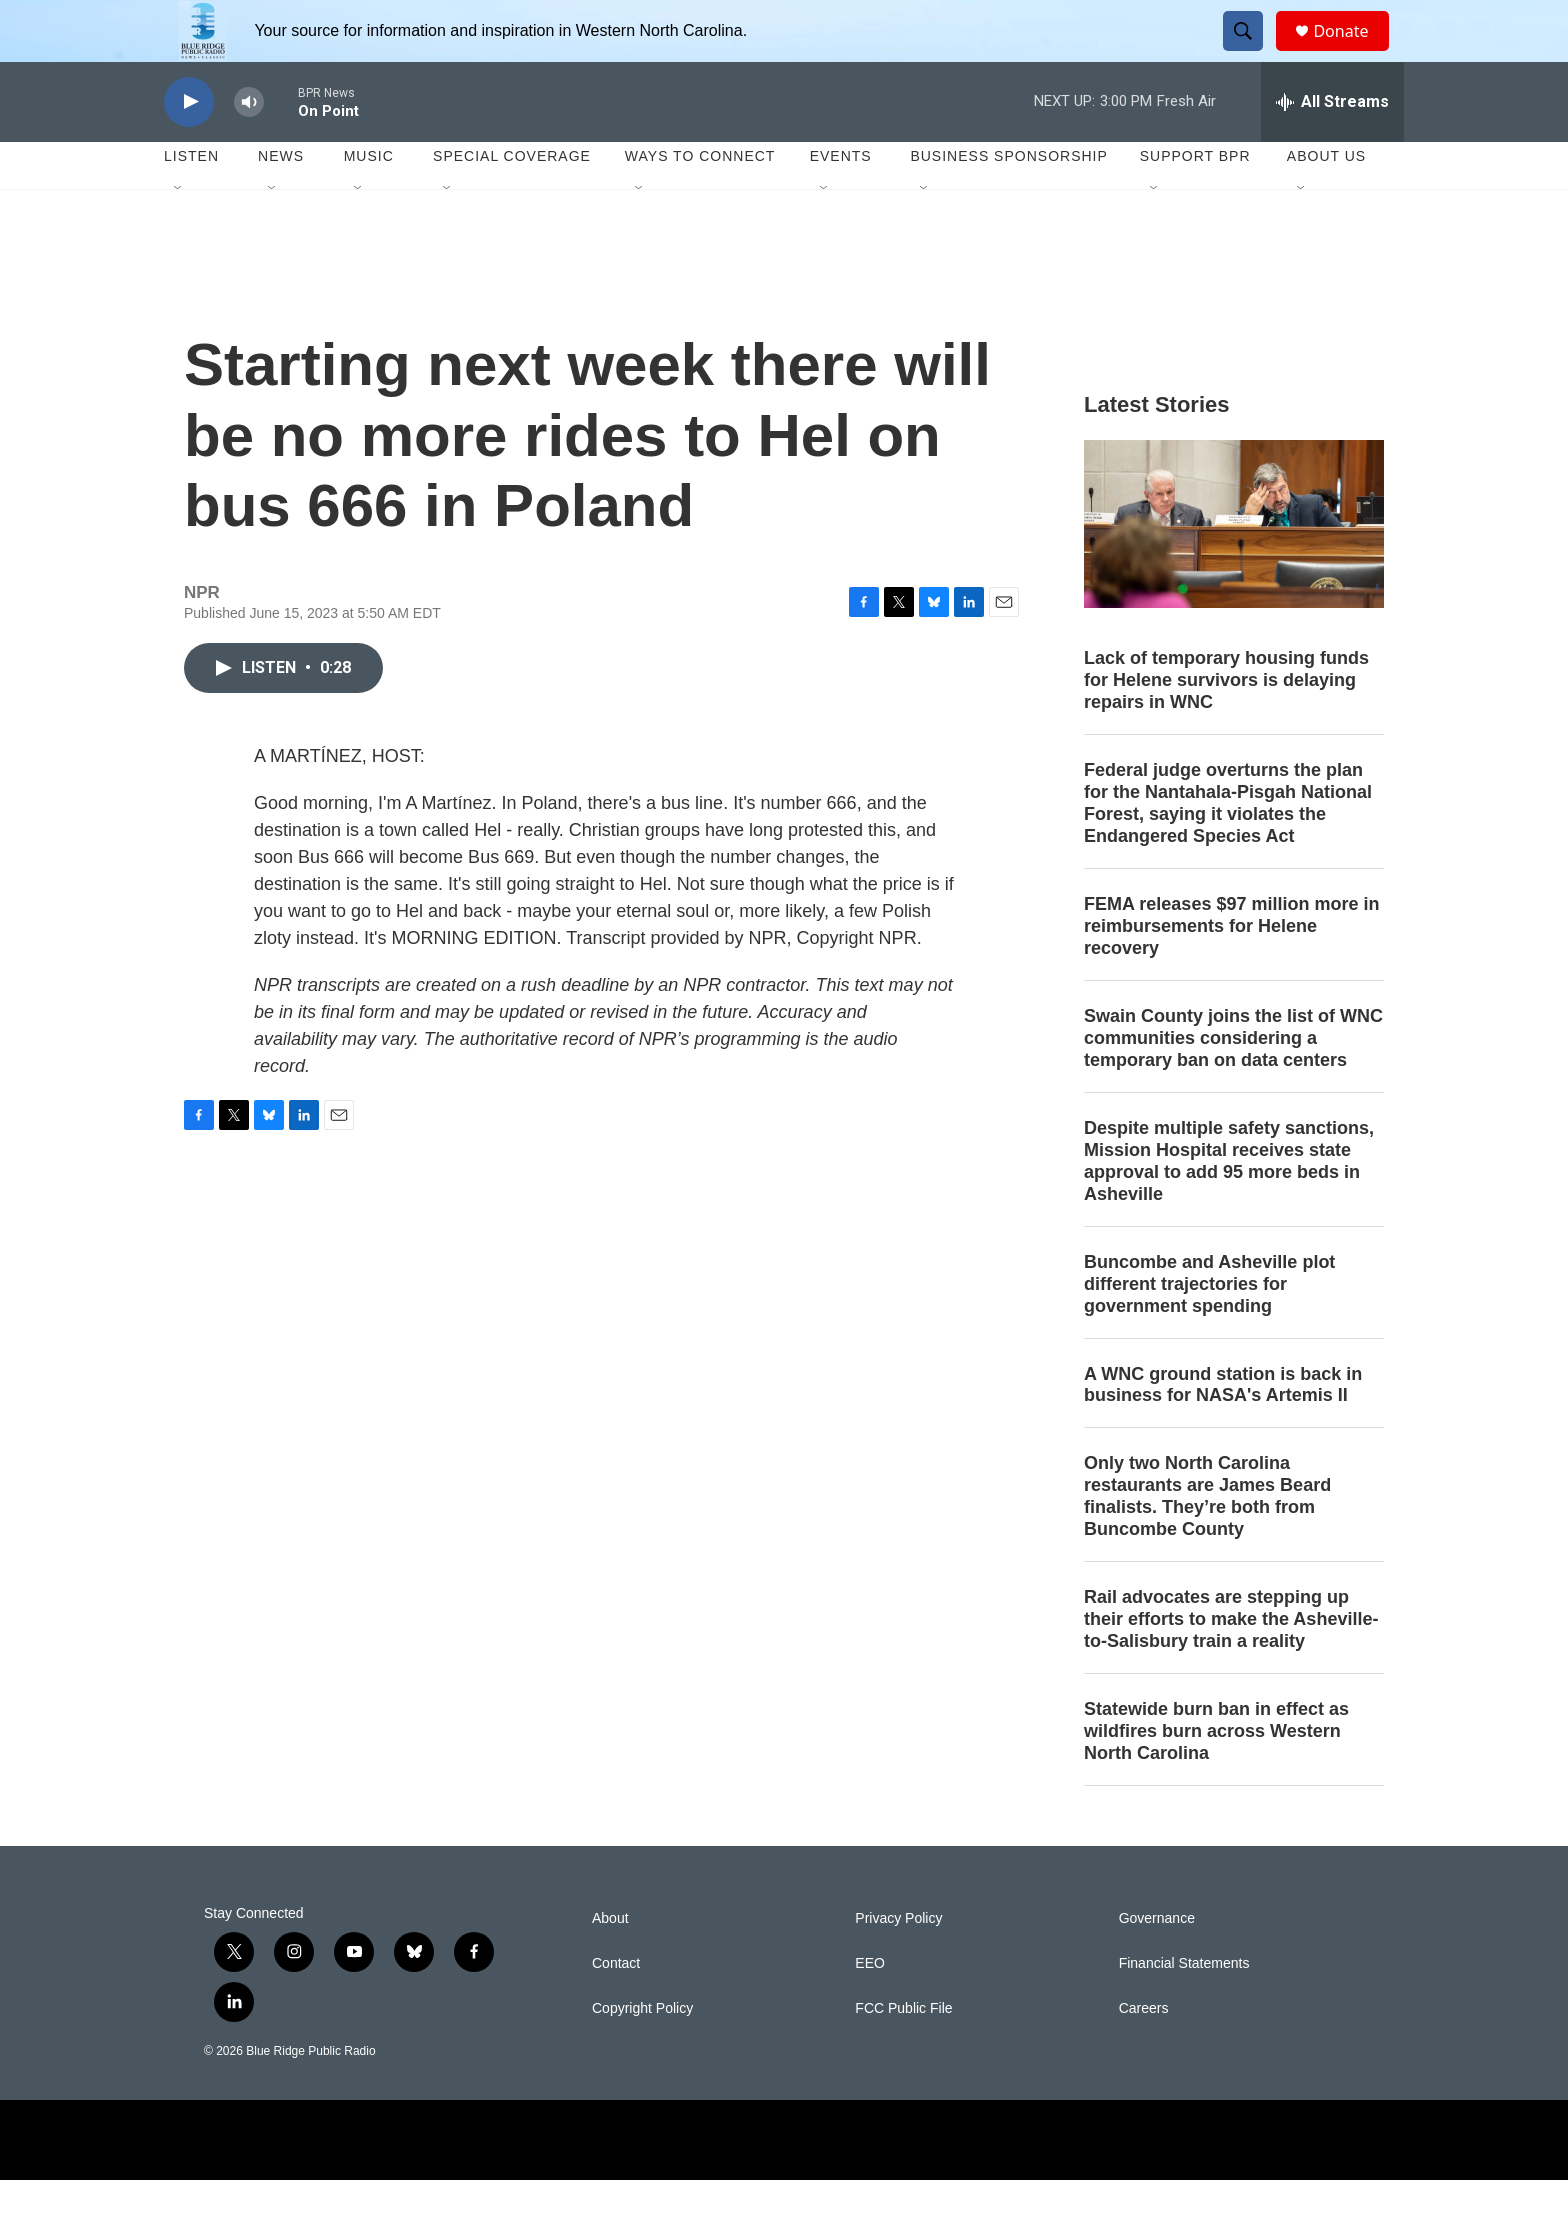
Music (369, 200)
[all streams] (1332, 145)
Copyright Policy (642, 2051)
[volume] (249, 145)
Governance (1157, 1961)
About (610, 1961)
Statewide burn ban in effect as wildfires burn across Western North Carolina (1216, 1774)
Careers (1144, 2051)
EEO (870, 2006)
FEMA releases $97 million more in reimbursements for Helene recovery (1231, 969)
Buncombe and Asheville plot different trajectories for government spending (1209, 1327)
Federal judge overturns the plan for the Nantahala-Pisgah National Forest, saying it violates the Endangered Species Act (1228, 847)
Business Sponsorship (1008, 200)
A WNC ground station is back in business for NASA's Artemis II (1223, 1428)
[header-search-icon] (1252, 53)
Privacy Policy (898, 1961)
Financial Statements (1184, 2006)
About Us (1326, 200)
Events (841, 200)
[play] (189, 145)
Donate (1353, 52)
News (281, 200)
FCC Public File (903, 2051)
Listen (191, 200)
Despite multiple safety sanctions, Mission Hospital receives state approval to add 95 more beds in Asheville (1229, 1204)
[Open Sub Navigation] (179, 232)
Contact (616, 2006)
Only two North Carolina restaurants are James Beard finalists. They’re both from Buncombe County (1207, 1540)
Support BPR (1195, 200)
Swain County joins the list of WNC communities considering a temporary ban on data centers (1233, 1081)
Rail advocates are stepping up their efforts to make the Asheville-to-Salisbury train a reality (1231, 1663)
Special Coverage (512, 200)
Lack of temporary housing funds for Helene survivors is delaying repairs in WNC (1226, 724)
